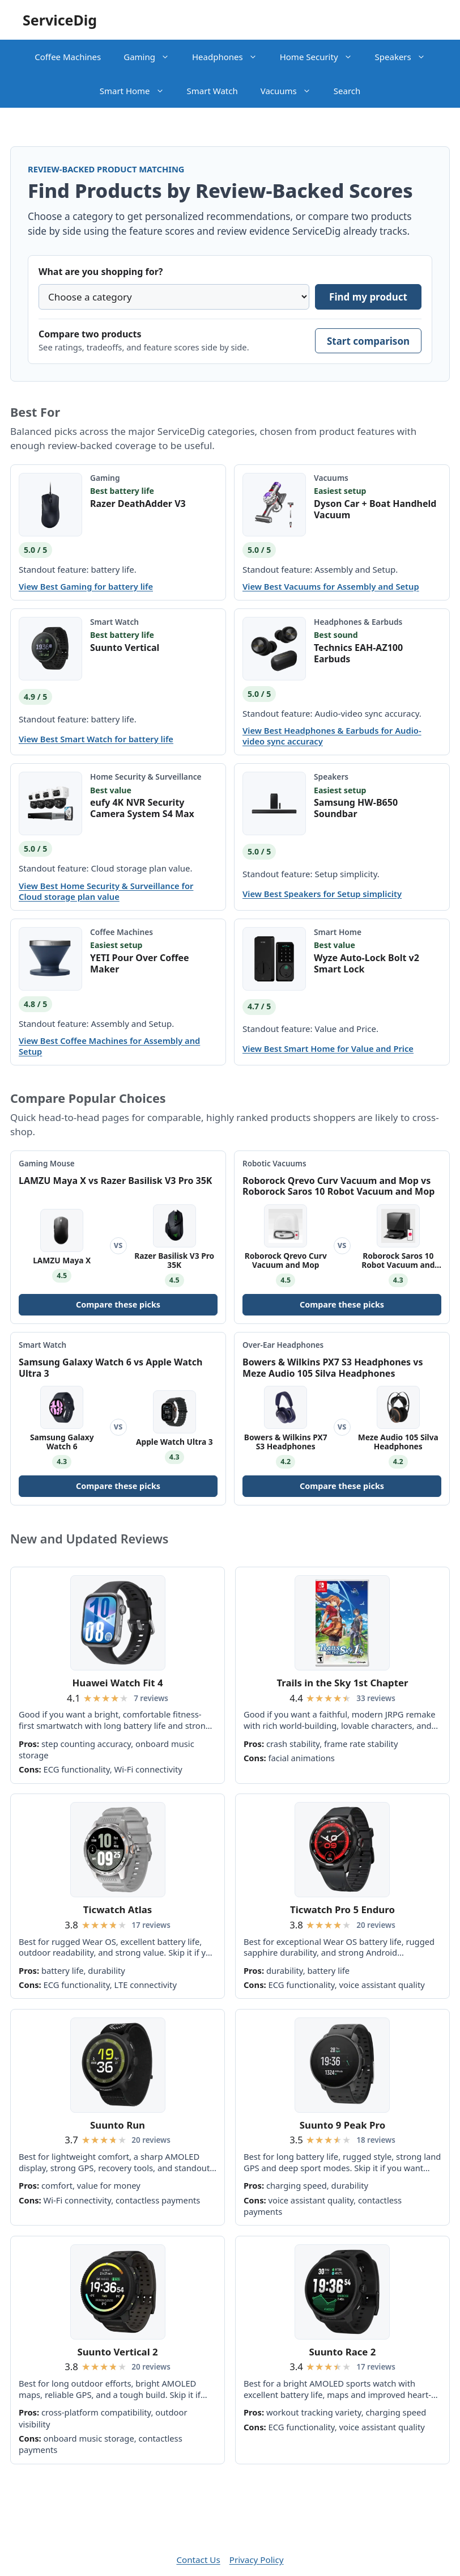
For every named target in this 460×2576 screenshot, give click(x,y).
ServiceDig (60, 19)
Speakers (406, 57)
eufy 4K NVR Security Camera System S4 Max (142, 808)
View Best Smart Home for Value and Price (328, 1048)
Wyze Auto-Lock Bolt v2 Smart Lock (366, 963)
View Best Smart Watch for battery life (96, 739)
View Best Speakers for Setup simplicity (322, 894)
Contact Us (198, 2559)
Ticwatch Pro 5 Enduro (342, 1909)
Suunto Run (117, 2125)
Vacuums (291, 91)
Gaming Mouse (47, 1163)
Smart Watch (212, 90)
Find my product (368, 296)
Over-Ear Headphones (282, 1345)
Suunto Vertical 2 (117, 2351)
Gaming (152, 57)
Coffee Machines (68, 56)
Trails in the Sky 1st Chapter (342, 1682)
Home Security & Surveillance (146, 776)
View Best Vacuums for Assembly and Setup (330, 586)
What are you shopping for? (101, 271)
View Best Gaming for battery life (86, 586)
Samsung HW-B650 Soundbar (356, 808)
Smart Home (138, 91)
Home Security (322, 57)
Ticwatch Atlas (117, 1909)
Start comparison (368, 341)
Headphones (230, 57)
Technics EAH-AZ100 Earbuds (358, 653)
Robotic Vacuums (274, 1163)
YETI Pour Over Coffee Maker (139, 963)
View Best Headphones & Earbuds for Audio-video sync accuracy (331, 736)
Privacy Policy (256, 2559)
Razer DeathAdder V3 (138, 503)
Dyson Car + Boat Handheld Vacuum (375, 509)
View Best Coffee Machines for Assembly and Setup (109, 1046)
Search (347, 90)
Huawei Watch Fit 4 (117, 1682)
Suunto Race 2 (342, 2351)
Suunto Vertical (124, 647)
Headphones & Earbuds (358, 621)
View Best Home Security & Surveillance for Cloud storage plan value (106, 891)
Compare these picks (118, 1304)
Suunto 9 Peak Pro (342, 2125)
